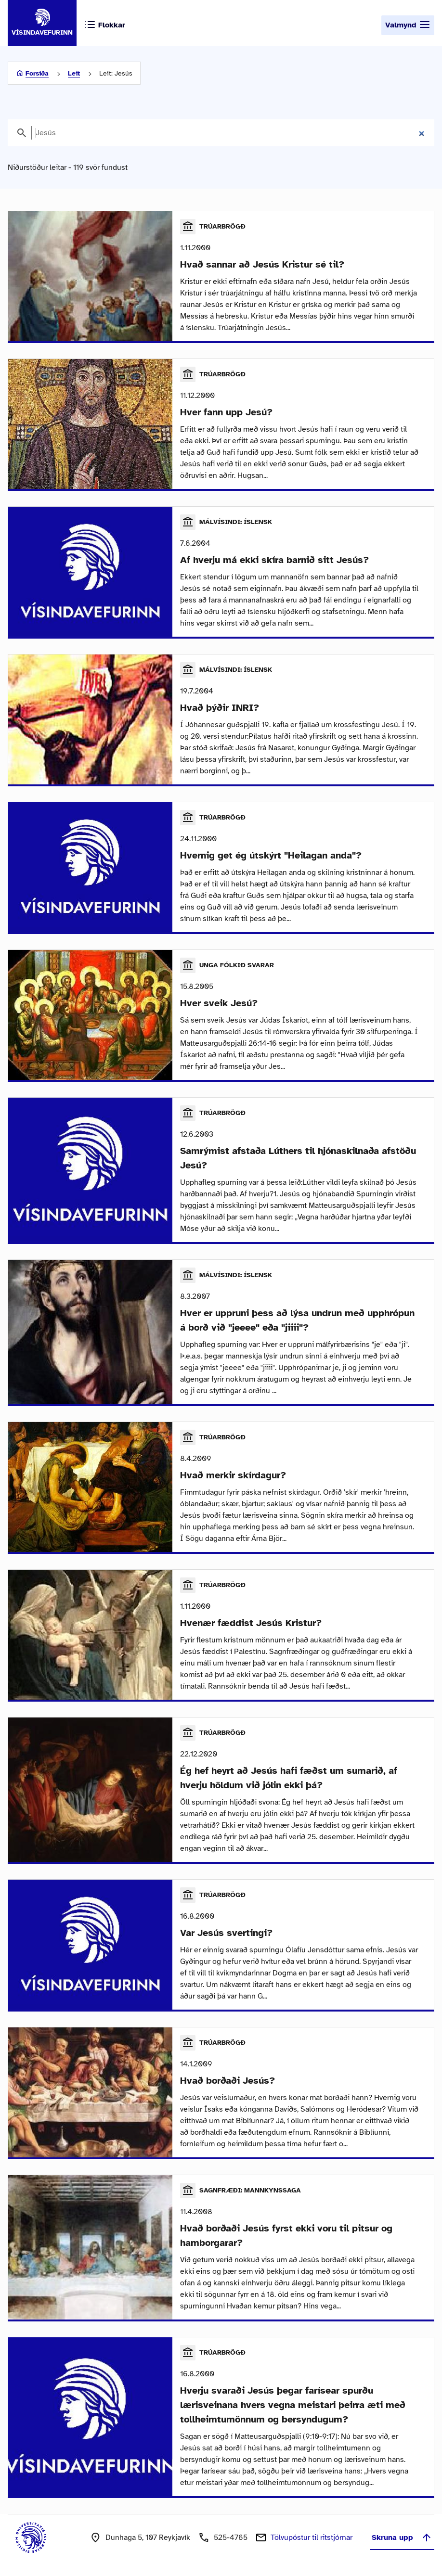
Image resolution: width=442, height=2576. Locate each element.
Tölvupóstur (311, 2537)
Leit (74, 73)
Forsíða (37, 73)
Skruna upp (402, 2537)
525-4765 (230, 2537)
